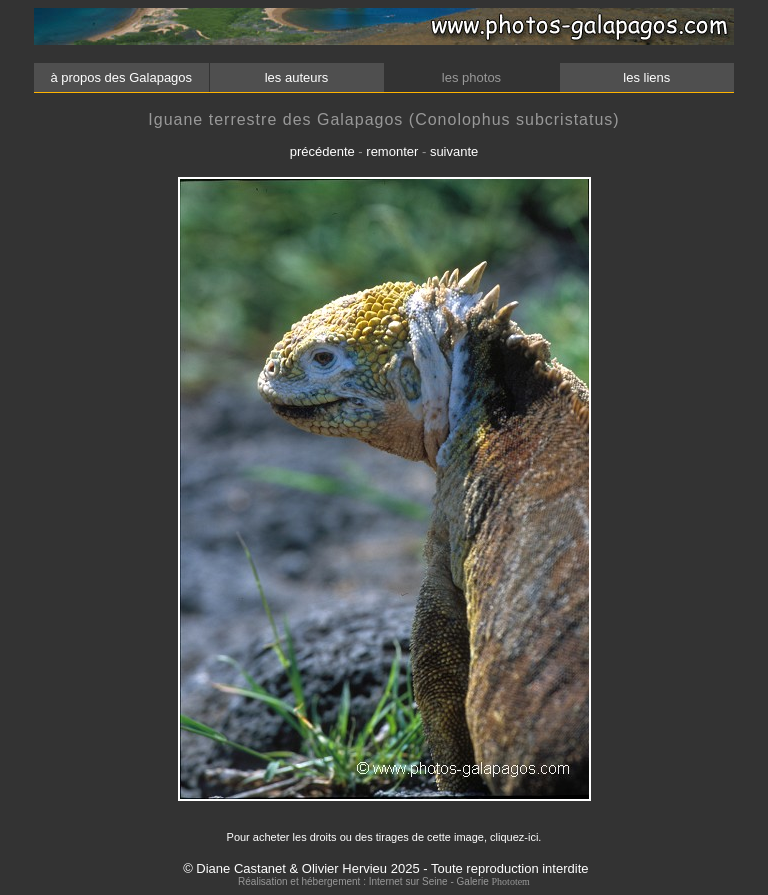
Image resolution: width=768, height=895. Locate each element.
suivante (454, 151)
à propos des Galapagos (121, 77)
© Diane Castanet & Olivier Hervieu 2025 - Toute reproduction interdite (385, 868)
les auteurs (296, 77)
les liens (647, 77)
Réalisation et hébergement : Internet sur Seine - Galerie (364, 881)
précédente (322, 151)
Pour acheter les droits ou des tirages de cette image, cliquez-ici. (384, 837)
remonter (392, 151)
